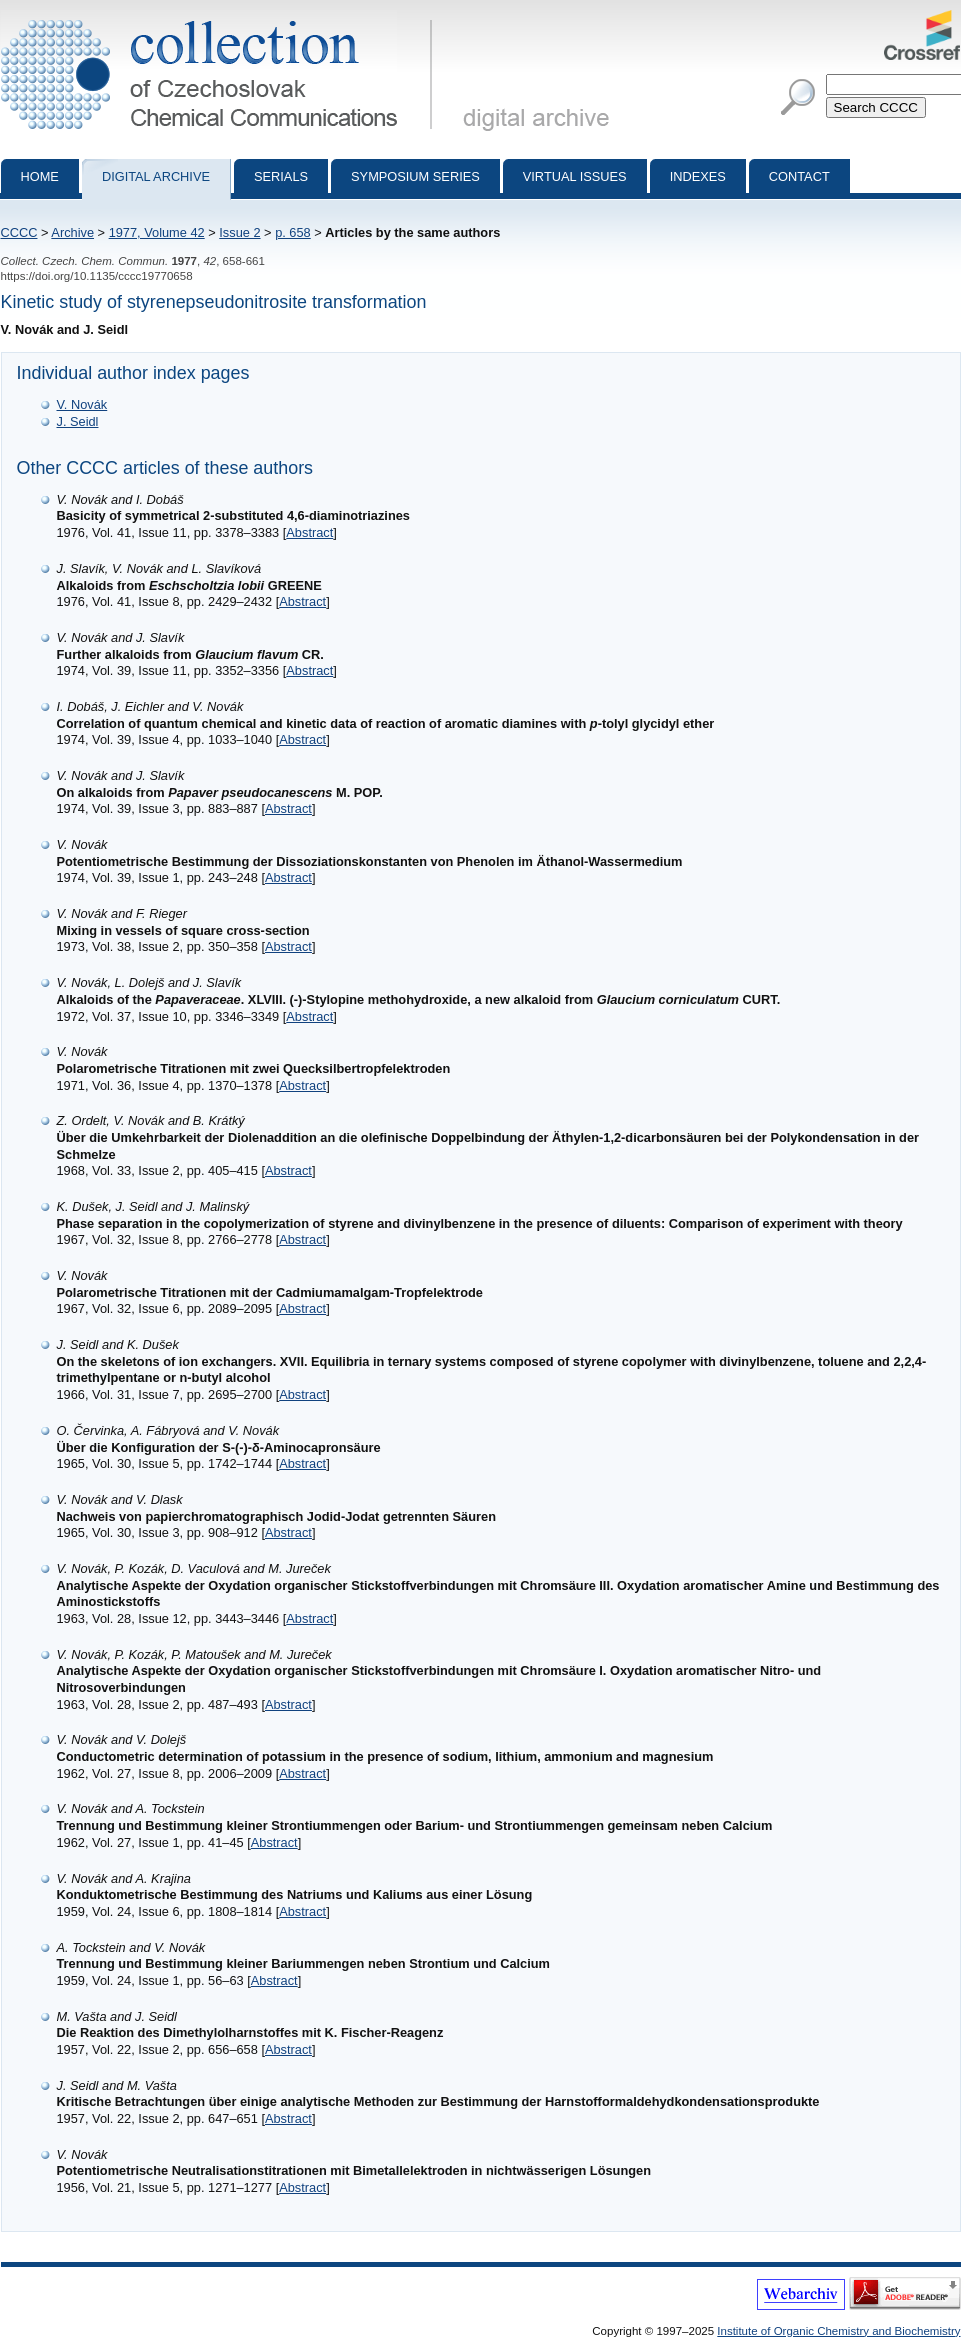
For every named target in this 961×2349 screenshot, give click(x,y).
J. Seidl (78, 421)
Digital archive (156, 176)
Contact (799, 176)
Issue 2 (239, 232)
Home (40, 176)
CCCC (19, 232)
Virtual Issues (575, 176)
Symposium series (415, 176)
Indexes (698, 176)
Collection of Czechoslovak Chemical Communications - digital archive (220, 18)
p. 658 (293, 232)
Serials (281, 176)
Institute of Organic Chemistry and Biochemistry (838, 2331)
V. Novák (82, 404)
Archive (72, 232)
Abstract (309, 532)
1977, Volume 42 (157, 232)
